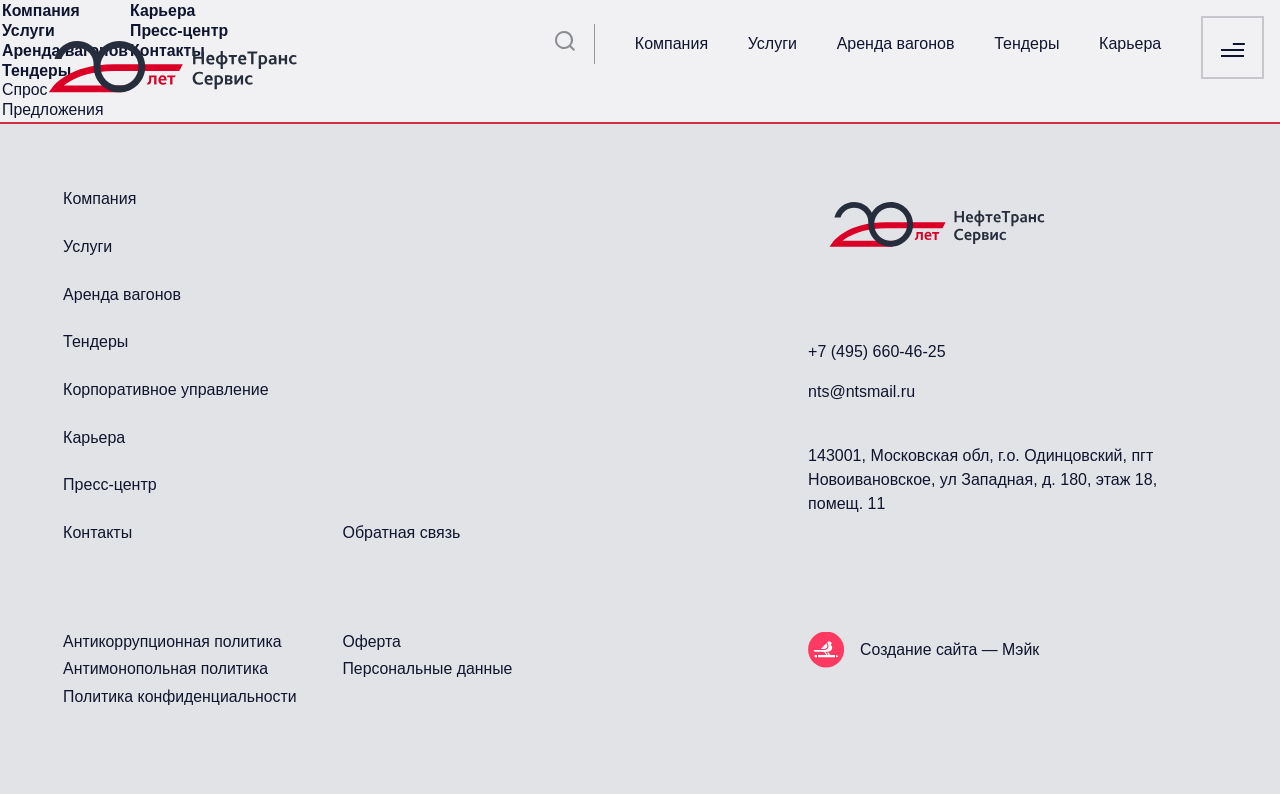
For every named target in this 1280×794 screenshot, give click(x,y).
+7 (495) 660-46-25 (876, 351)
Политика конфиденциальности (180, 696)
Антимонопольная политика (165, 668)
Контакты (97, 532)
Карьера (1130, 43)
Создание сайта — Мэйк (949, 649)
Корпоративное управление (165, 389)
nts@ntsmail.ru (861, 391)
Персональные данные (427, 668)
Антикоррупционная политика (172, 641)
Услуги (772, 43)
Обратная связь (401, 532)
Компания (671, 43)
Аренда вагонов (896, 43)
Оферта (371, 641)
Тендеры (1026, 43)
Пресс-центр (110, 484)
